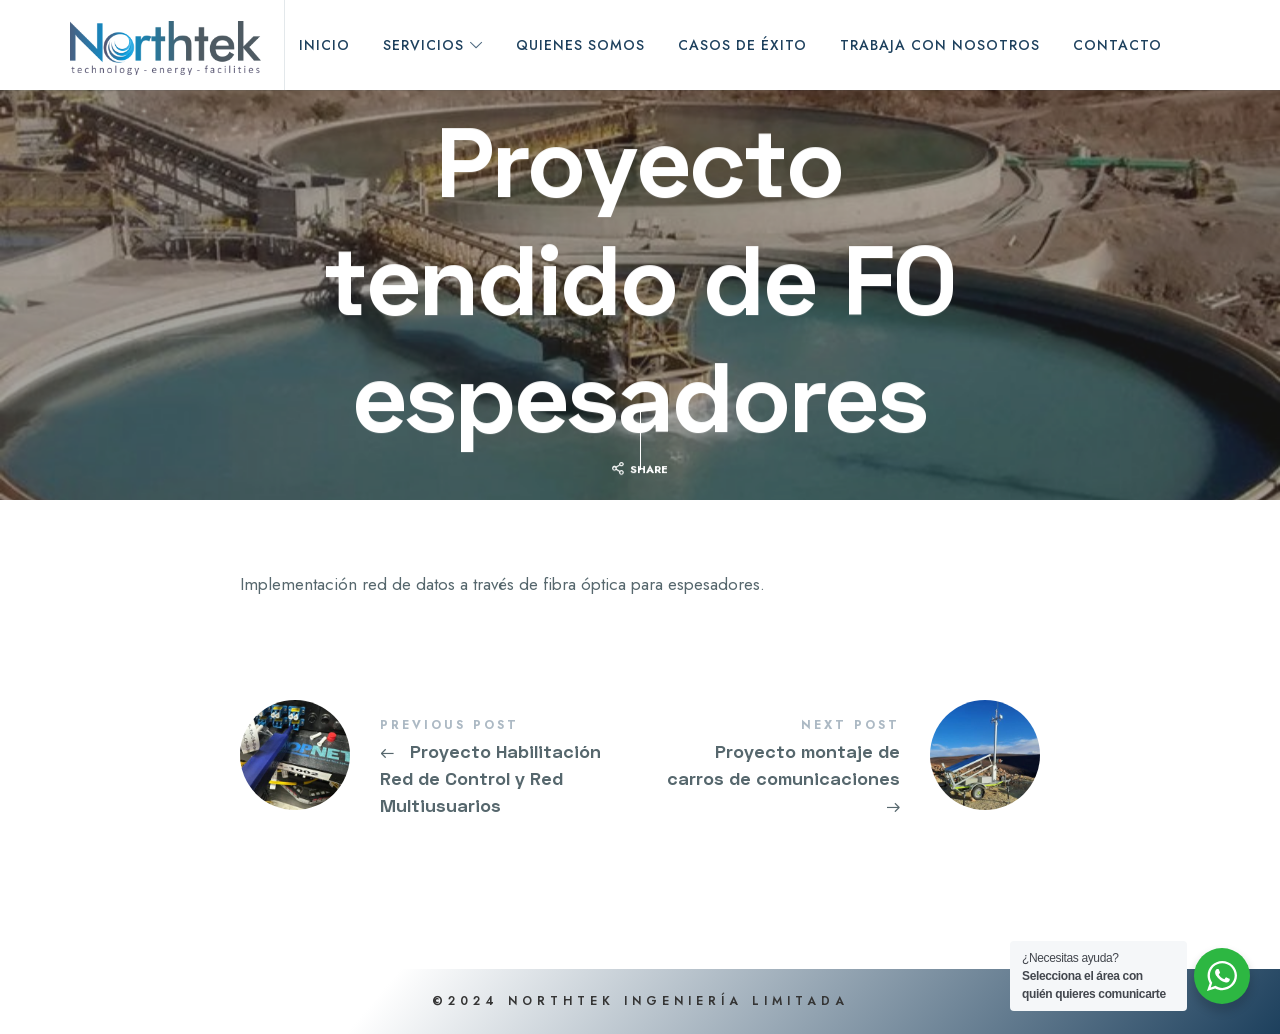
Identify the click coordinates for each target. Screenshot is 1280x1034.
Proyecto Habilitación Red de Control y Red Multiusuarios (440, 768)
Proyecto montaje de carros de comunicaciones (840, 768)
